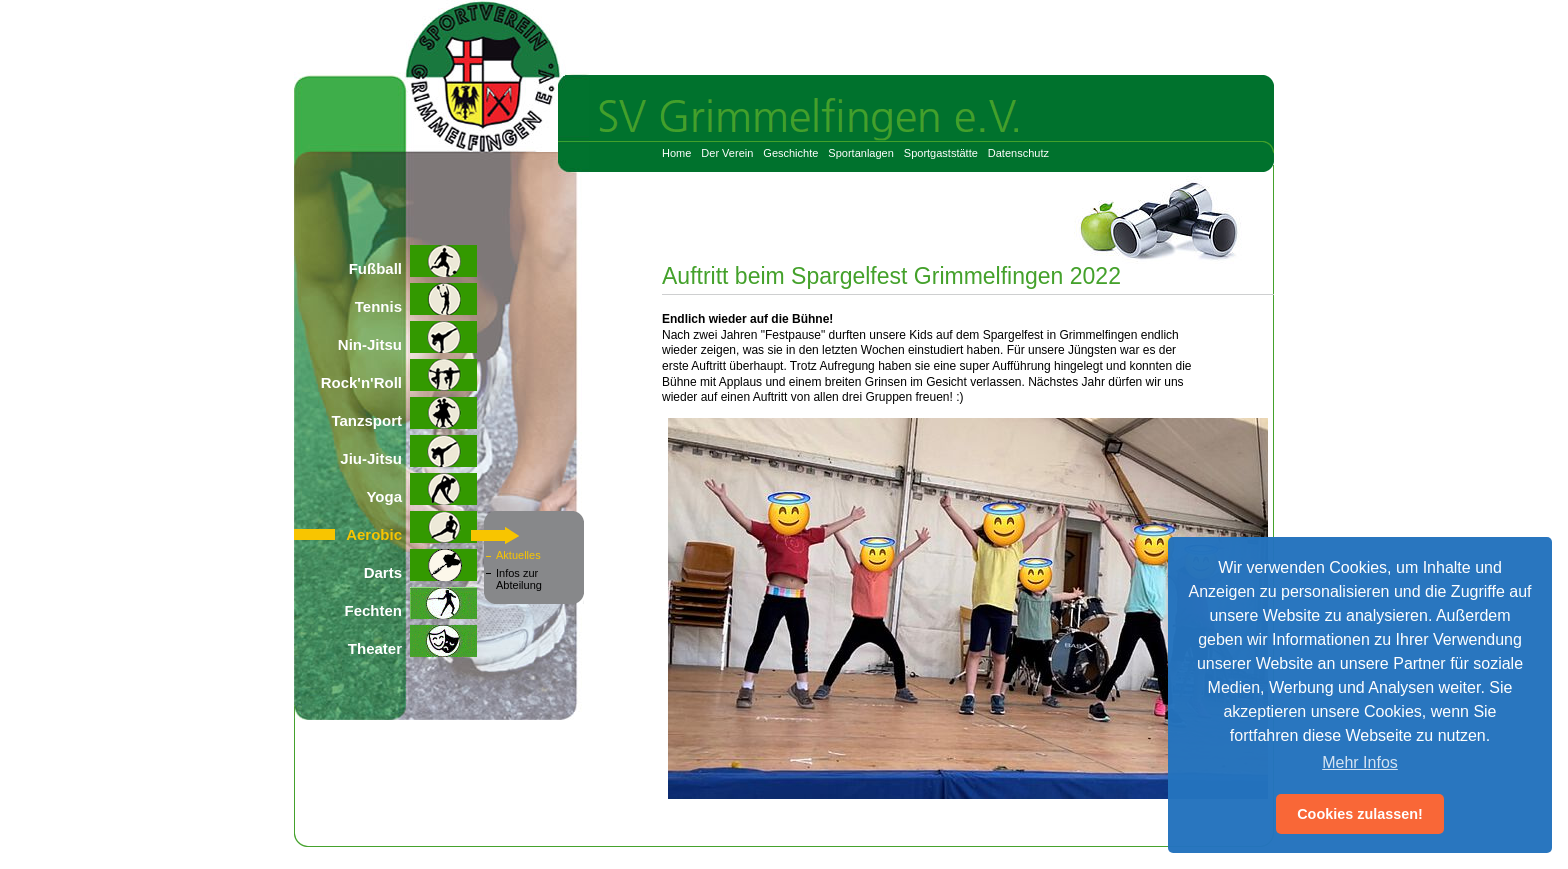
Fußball (413, 261)
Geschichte (790, 153)
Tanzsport (404, 413)
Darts (420, 565)
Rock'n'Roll (399, 375)
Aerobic (411, 527)
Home (676, 153)
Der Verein (727, 153)
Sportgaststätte (941, 153)
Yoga (421, 489)
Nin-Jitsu (407, 337)
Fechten (410, 603)
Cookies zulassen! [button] (1360, 814)
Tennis (416, 299)
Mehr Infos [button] (1360, 762)
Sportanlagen (860, 153)
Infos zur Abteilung (519, 579)
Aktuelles (518, 555)
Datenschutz (1018, 153)
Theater (412, 641)
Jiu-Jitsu (408, 451)
